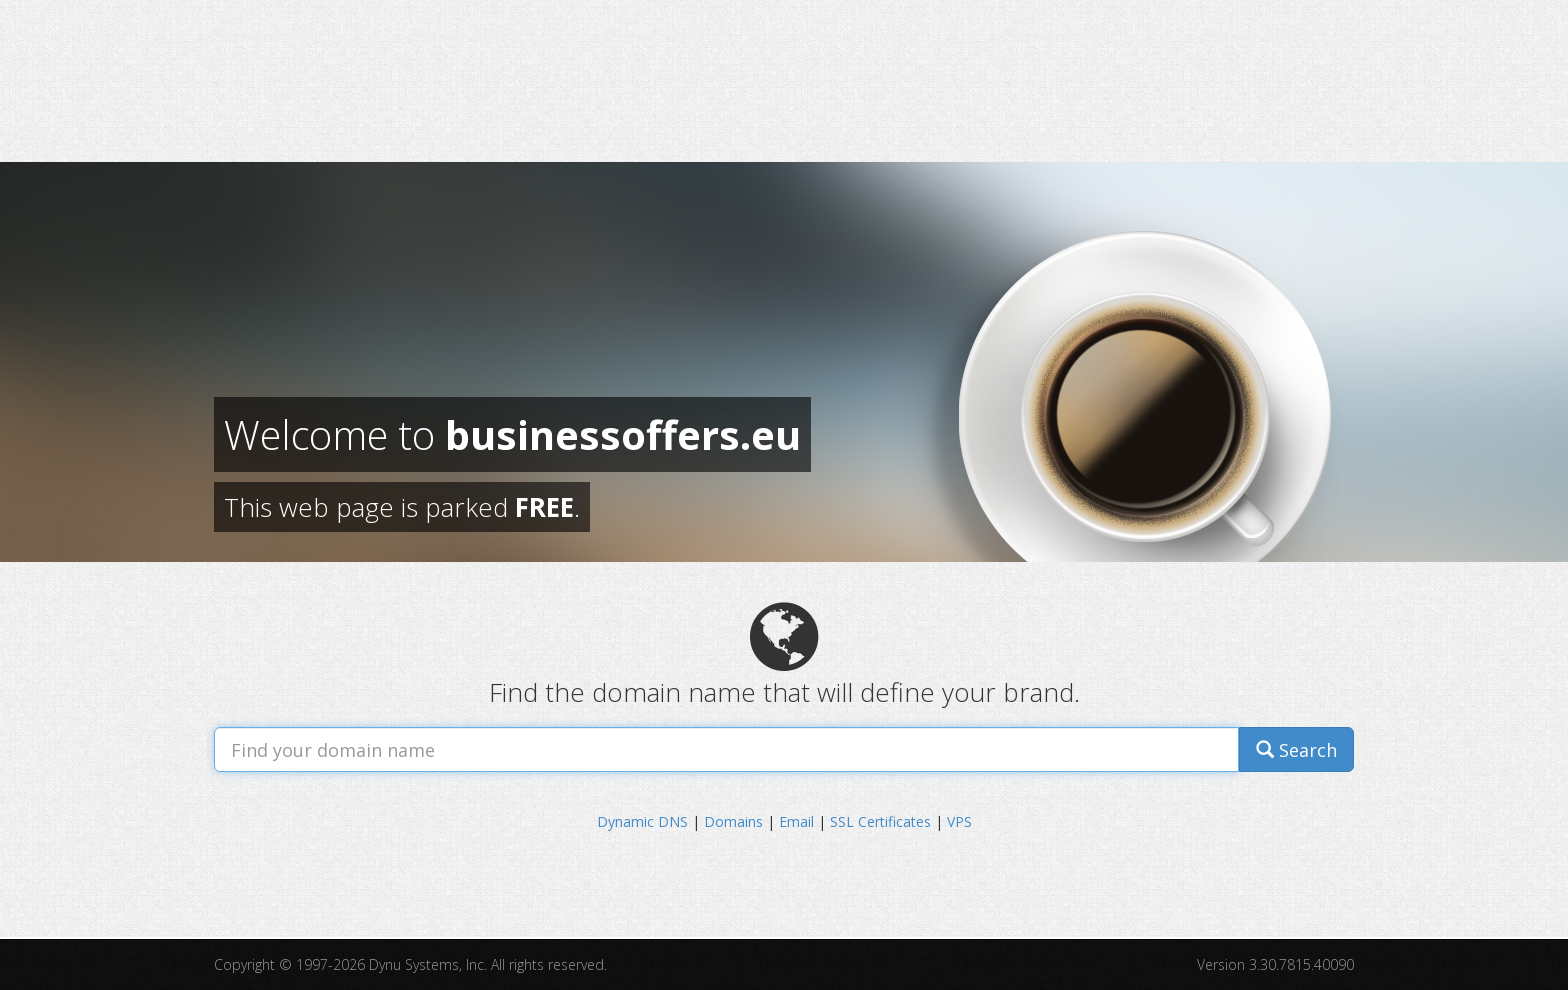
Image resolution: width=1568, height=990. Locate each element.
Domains (733, 821)
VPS (959, 821)
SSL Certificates (880, 821)
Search (1296, 750)
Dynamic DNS (642, 821)
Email (796, 821)
